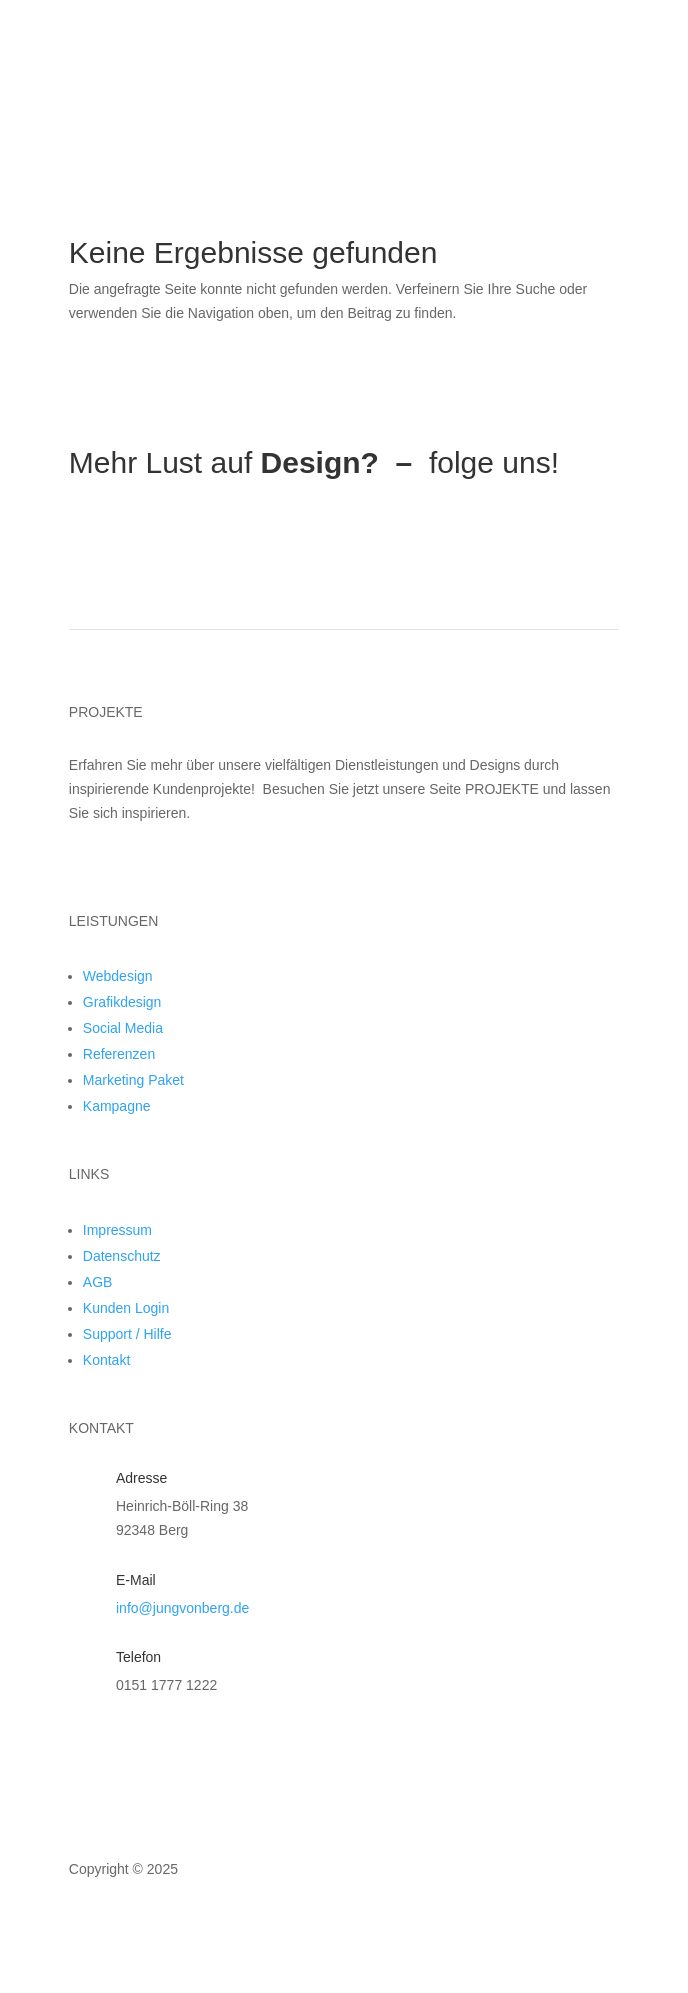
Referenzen (119, 1054)
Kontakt (106, 1360)
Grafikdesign (122, 1002)
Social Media (123, 1028)
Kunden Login (126, 1308)
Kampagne (117, 1106)
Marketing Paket (133, 1080)
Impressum (117, 1230)
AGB (98, 1282)
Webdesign (118, 976)
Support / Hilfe (127, 1334)
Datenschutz (122, 1256)
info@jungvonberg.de (182, 1608)
